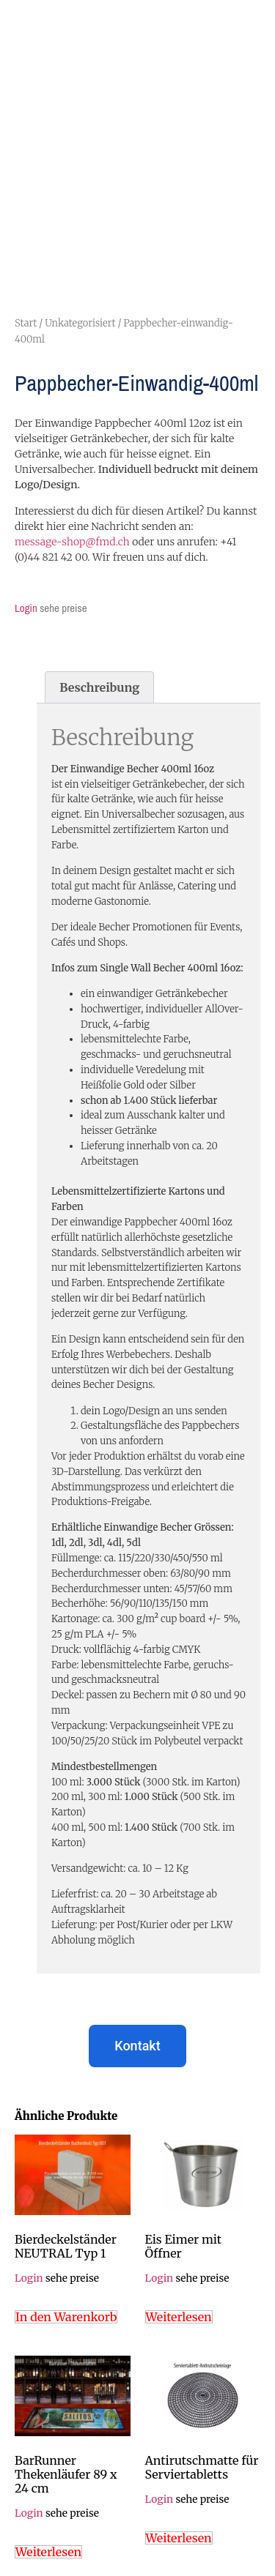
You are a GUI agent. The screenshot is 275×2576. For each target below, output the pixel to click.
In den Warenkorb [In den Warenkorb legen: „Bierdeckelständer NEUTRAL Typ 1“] (66, 2316)
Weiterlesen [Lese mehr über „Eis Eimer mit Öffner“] (179, 2316)
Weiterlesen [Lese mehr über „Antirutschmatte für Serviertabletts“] (179, 2538)
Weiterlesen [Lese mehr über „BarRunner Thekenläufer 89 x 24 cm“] (48, 2551)
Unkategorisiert (80, 323)
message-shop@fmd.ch (72, 541)
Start (26, 323)
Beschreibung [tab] (99, 687)
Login (26, 608)
